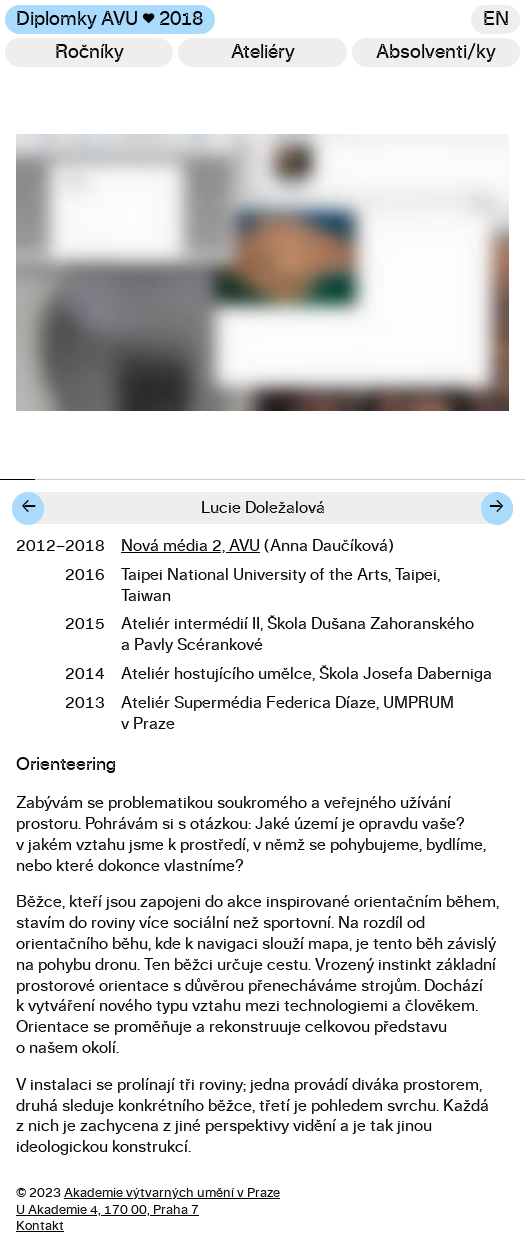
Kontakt (40, 1226)
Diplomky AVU (109, 19)
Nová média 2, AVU (190, 546)
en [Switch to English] (496, 19)
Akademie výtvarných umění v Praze (172, 1193)
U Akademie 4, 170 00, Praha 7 (107, 1210)
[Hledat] (436, 52)
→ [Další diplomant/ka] (496, 507)
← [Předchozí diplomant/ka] (28, 507)
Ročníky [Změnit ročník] (89, 52)
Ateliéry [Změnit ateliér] (263, 52)
